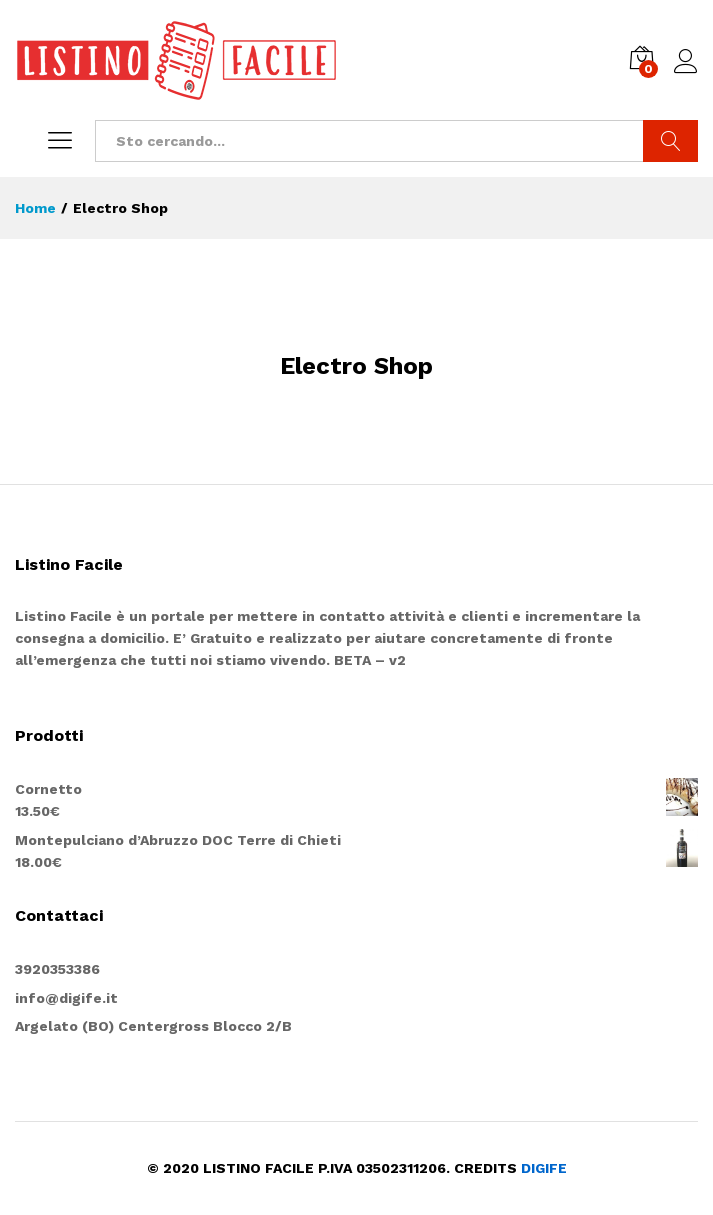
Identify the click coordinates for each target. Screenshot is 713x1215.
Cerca (670, 141)
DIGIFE (544, 1168)
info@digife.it (66, 998)
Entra (686, 62)
